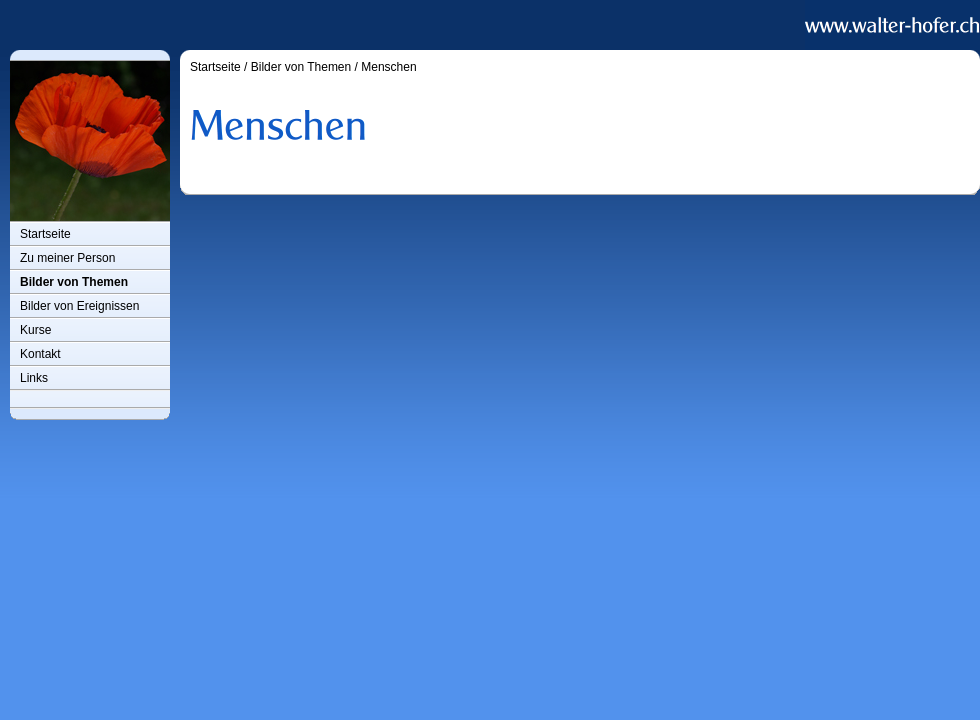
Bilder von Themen (74, 282)
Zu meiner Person (67, 258)
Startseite (45, 234)
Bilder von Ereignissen (79, 306)
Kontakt (40, 354)
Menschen (388, 67)
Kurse (35, 330)
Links (34, 378)
